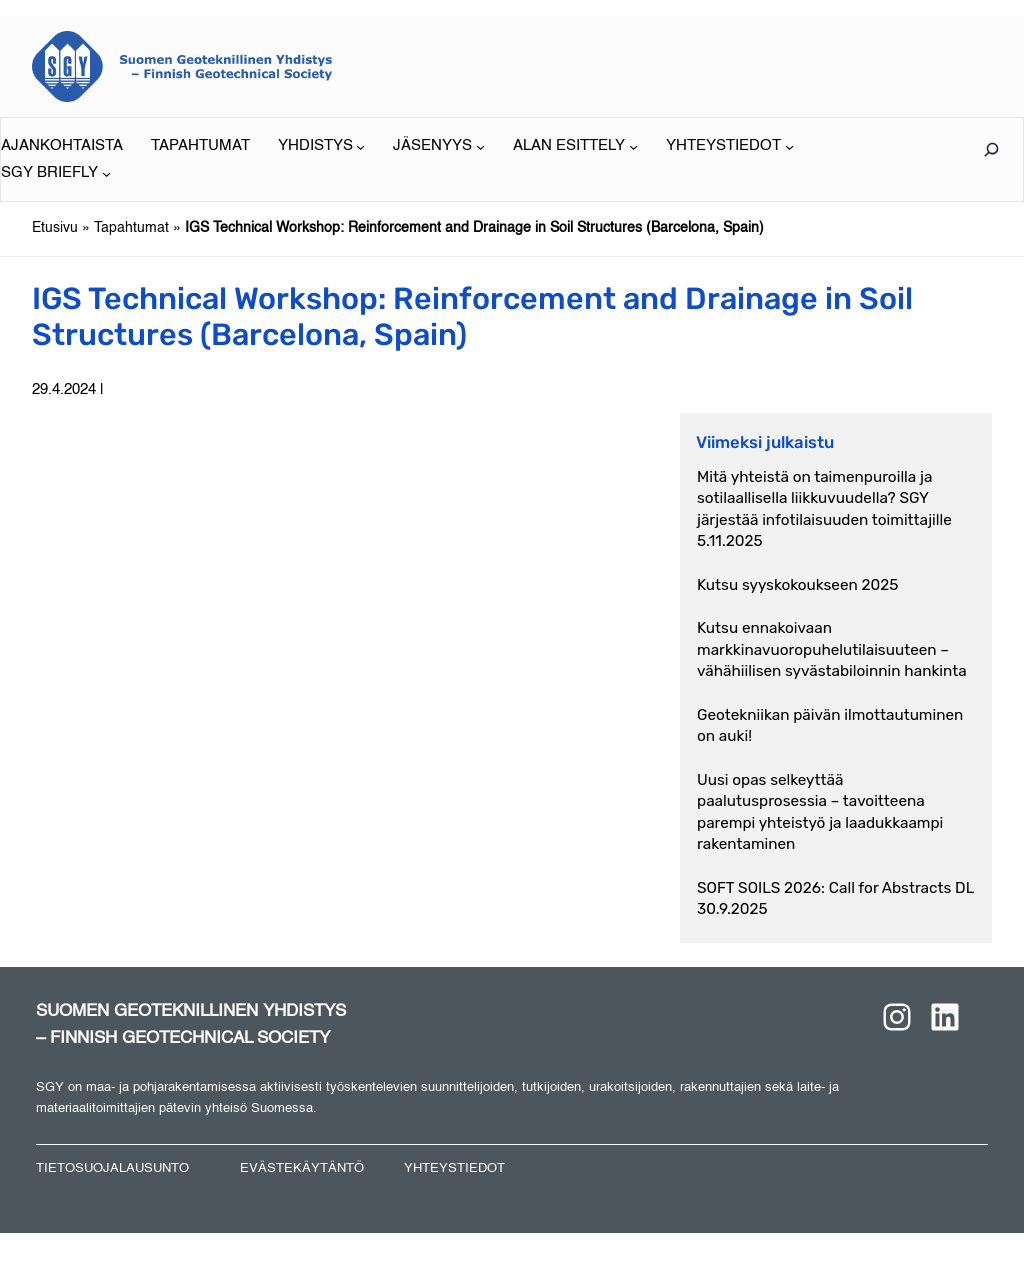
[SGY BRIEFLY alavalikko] (56, 173)
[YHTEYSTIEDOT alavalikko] (730, 146)
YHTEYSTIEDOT (454, 1168)
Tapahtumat (131, 228)
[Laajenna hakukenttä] (991, 149)
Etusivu (55, 228)
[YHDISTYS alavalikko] (322, 146)
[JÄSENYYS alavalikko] (439, 146)
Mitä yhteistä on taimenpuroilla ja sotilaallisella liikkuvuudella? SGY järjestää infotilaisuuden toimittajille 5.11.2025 (824, 509)
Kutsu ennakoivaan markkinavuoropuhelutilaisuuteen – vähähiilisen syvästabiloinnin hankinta (832, 649)
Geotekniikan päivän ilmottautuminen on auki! (830, 725)
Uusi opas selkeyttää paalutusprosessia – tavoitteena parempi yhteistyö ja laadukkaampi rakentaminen (820, 812)
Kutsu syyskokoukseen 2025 (797, 585)
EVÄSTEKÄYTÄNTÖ (302, 1168)
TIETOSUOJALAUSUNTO (112, 1168)
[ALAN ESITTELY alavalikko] (575, 146)
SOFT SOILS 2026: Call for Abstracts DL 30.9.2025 (835, 898)
